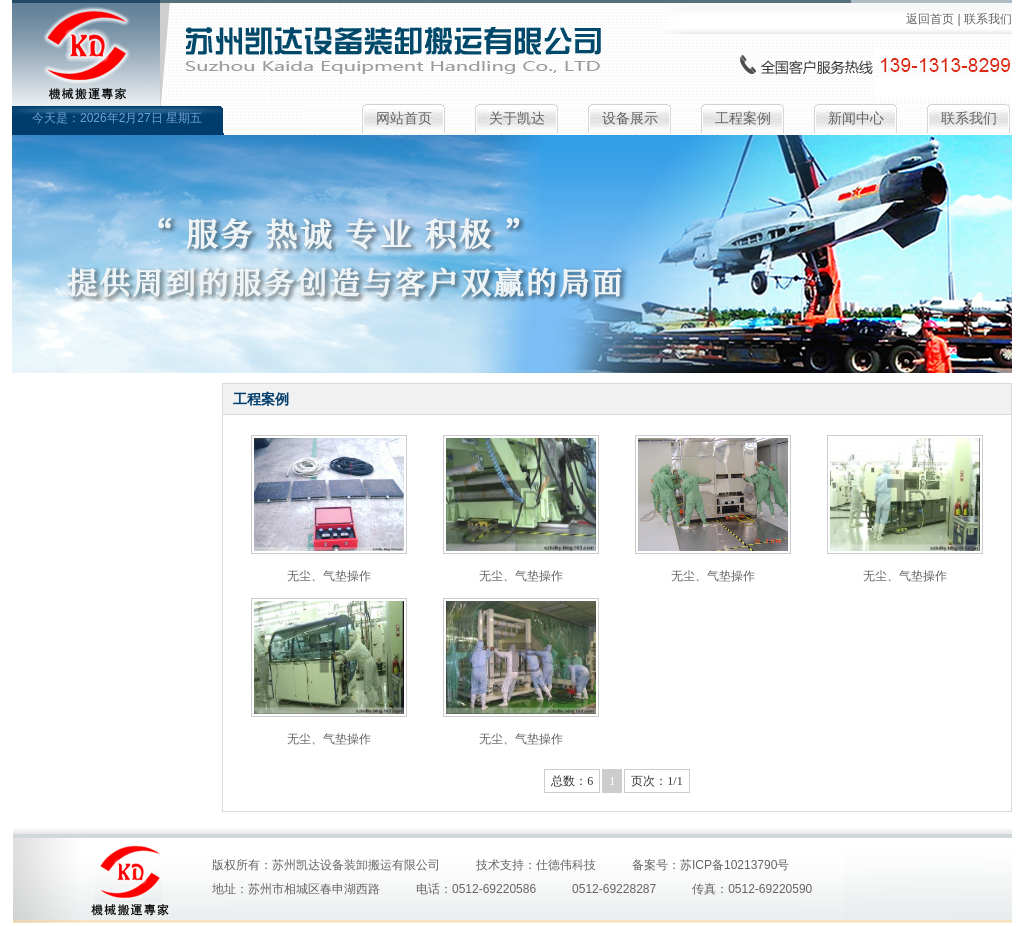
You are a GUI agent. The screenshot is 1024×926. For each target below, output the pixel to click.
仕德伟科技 (566, 865)
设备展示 (630, 118)
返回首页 (930, 19)
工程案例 (743, 118)
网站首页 (404, 118)
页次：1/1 (656, 781)
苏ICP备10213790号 (734, 865)
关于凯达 (517, 118)
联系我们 (988, 19)
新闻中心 (856, 118)
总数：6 (572, 781)
